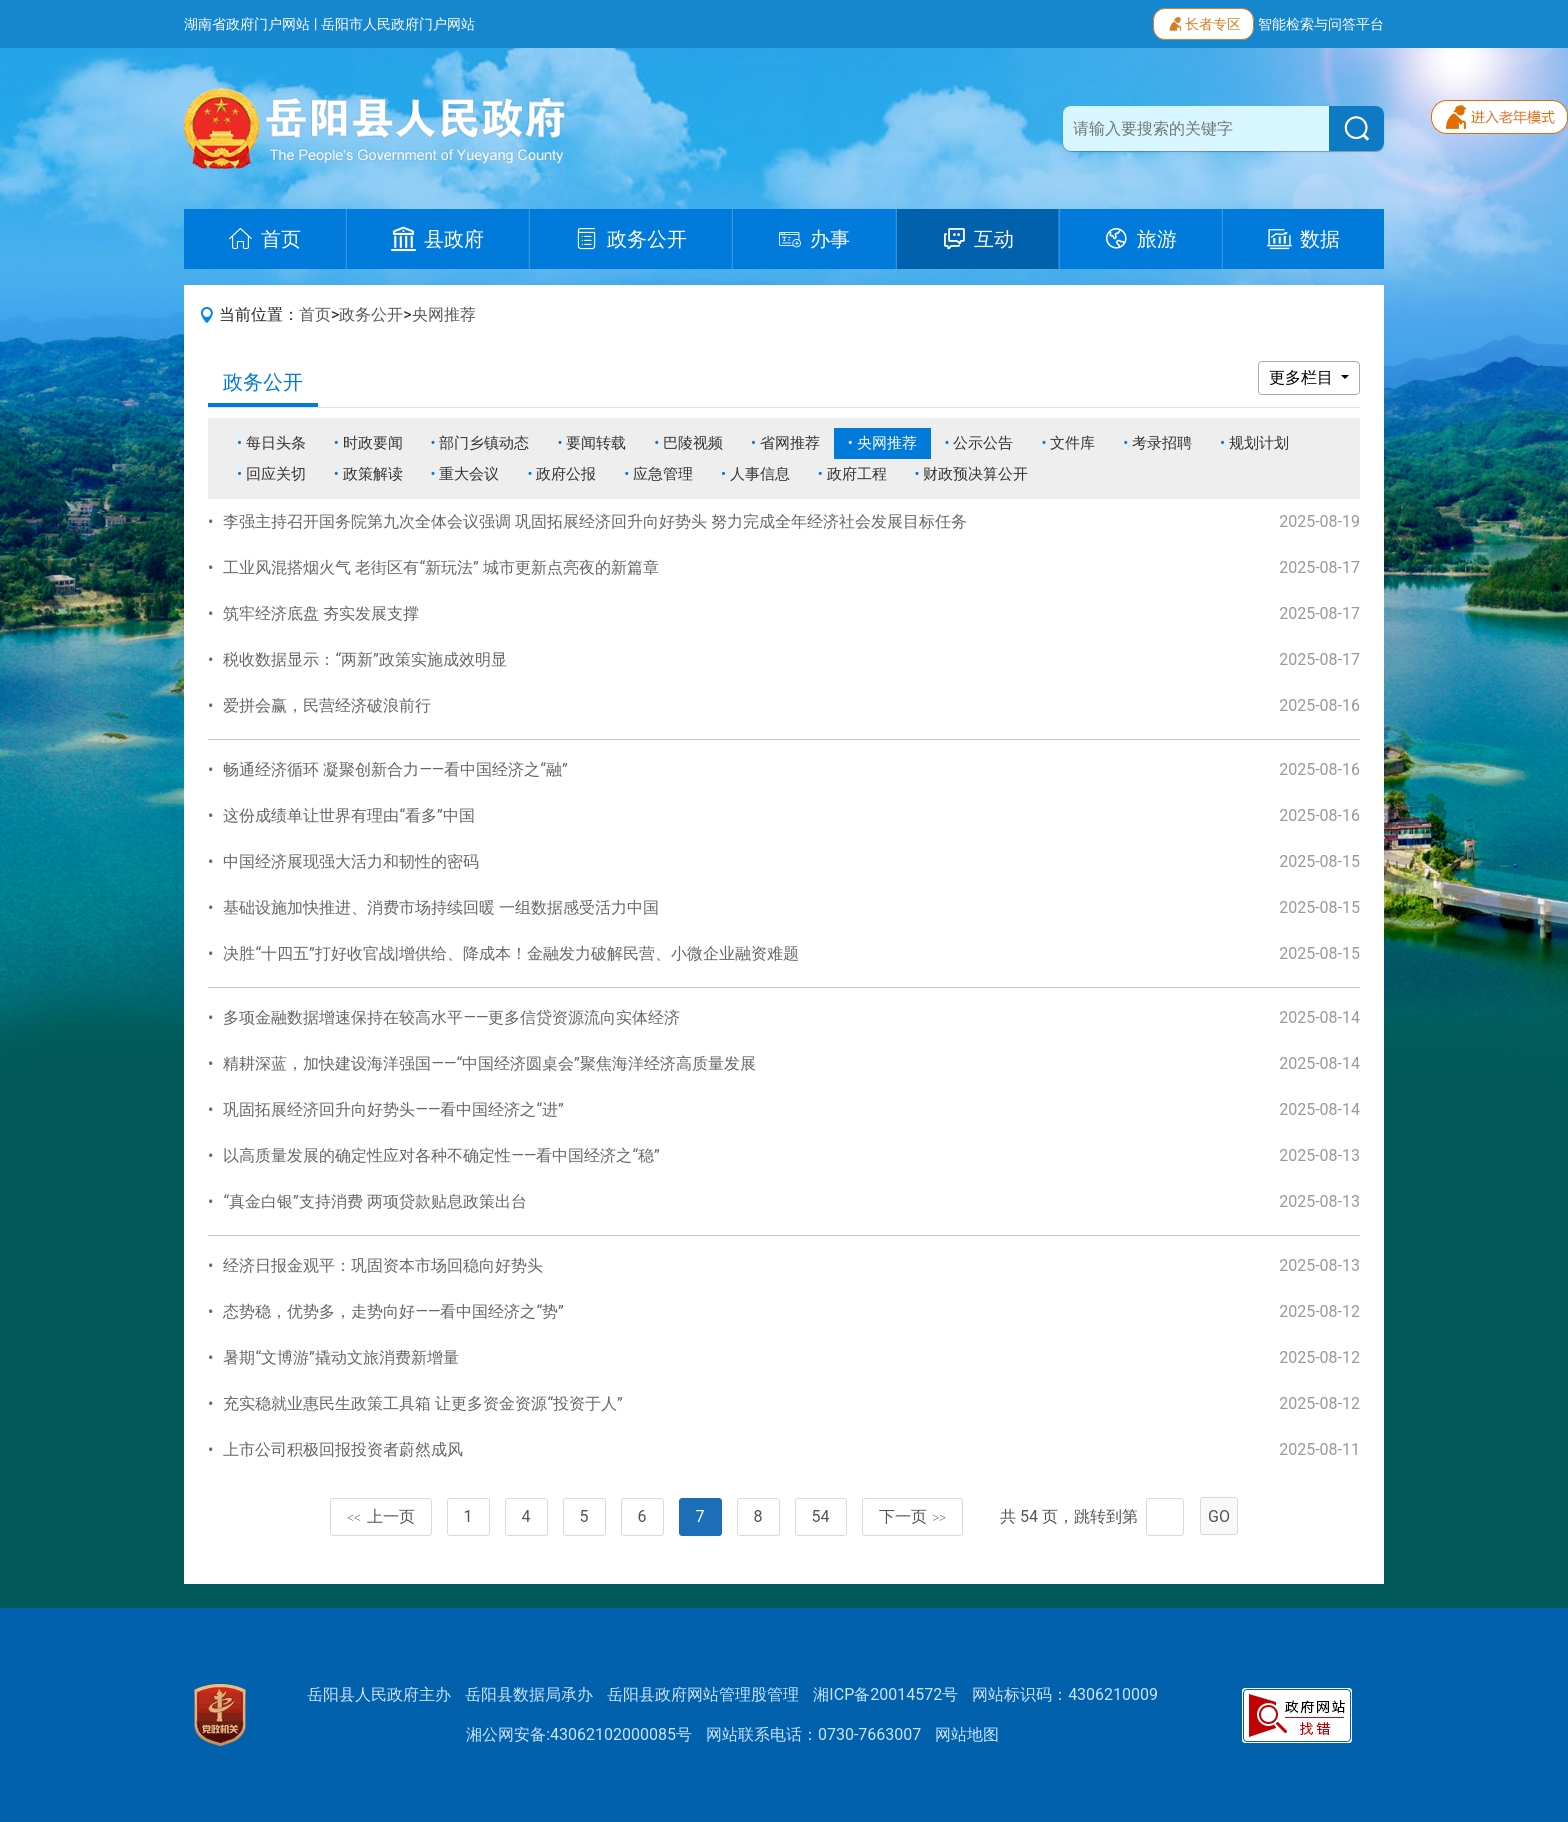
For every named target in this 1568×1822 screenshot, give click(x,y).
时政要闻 (373, 443)
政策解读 (373, 474)
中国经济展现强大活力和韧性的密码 (351, 861)
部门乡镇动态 (484, 443)
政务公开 (371, 314)
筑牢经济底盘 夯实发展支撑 (321, 613)
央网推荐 (444, 314)
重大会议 (469, 474)
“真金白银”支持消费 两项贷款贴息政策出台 (374, 1201)
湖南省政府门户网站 (247, 24)
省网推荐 (790, 443)
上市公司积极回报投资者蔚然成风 (343, 1449)
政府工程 (857, 474)
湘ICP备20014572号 (885, 1694)
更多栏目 (1303, 377)
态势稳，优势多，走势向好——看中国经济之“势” (393, 1311)
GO (1219, 1516)
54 (821, 1516)
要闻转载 (596, 443)
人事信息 (760, 474)
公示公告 (983, 443)
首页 (315, 314)
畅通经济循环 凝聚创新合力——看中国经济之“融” (395, 769)
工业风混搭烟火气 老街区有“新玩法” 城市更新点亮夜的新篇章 (440, 567)
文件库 (1072, 443)
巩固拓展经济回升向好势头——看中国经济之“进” (393, 1109)
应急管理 (663, 474)
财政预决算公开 (975, 474)
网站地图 (967, 1734)
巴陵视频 (693, 443)
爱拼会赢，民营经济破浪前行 (327, 705)
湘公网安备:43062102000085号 (579, 1734)
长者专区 (1203, 22)
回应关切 (276, 474)
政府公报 (566, 474)
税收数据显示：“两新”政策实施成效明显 (364, 659)
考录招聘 (1162, 443)
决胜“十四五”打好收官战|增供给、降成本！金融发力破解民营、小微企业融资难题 (510, 953)
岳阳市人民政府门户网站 (398, 24)
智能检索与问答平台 (1321, 24)
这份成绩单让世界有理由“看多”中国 (348, 815)
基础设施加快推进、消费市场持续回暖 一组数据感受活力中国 (441, 907)
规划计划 (1259, 443)
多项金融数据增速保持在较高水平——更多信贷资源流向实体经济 (451, 1017)
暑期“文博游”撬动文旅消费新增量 (340, 1357)
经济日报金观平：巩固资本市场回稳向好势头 (383, 1265)
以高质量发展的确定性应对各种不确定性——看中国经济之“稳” (441, 1155)
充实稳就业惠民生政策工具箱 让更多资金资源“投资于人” (422, 1403)
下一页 (913, 1516)
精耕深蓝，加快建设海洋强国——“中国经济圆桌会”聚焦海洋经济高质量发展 (489, 1063)
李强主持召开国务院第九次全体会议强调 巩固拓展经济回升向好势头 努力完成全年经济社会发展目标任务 (595, 521)
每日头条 (276, 443)
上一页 (381, 1516)
